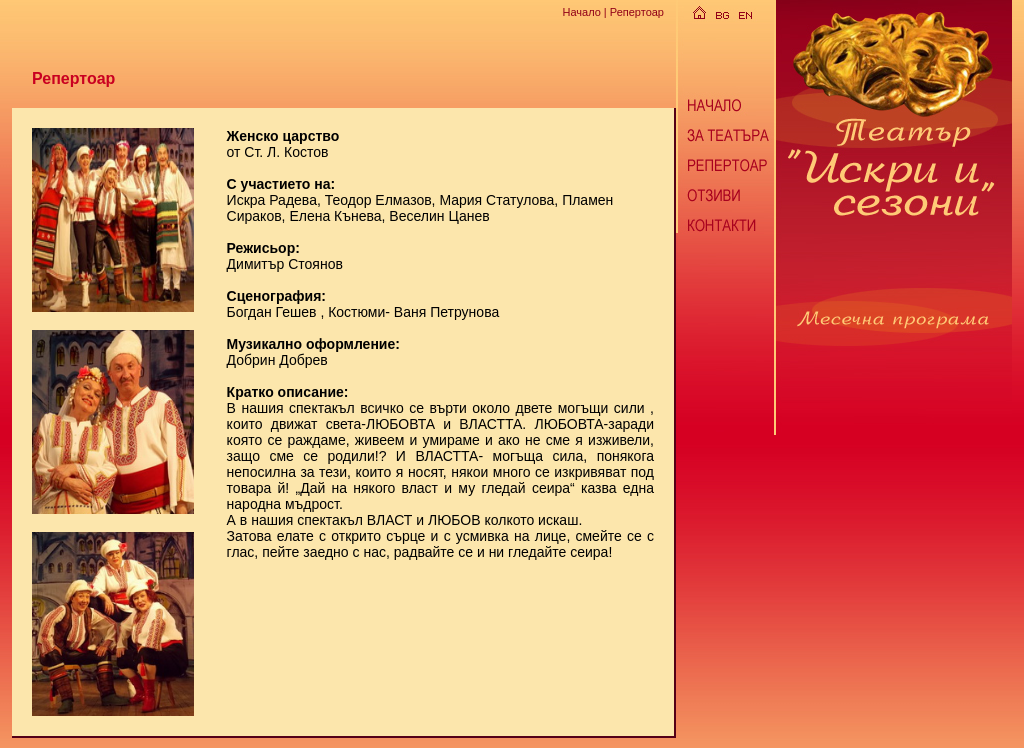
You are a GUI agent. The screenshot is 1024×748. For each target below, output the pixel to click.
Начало (581, 12)
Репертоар (637, 12)
